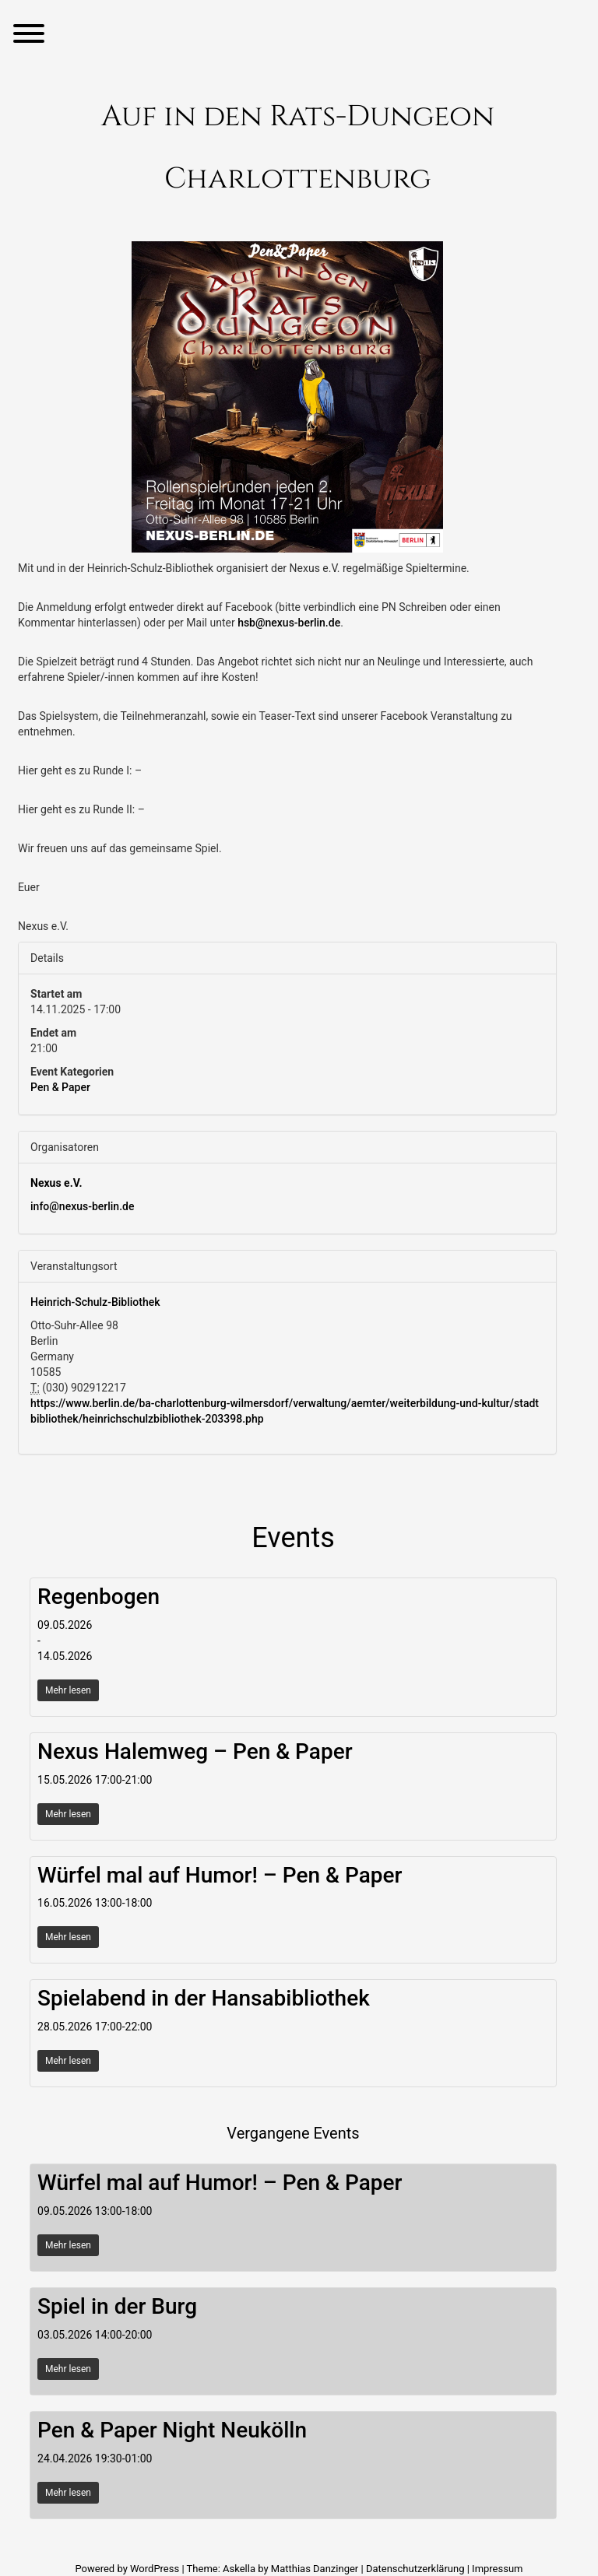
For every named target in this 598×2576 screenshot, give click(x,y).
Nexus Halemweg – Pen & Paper (195, 1751)
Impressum (497, 2568)
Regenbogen (98, 1596)
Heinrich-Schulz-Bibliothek (95, 1302)
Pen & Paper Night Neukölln (172, 2430)
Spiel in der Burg (117, 2306)
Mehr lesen (68, 1690)
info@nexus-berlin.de (82, 1206)
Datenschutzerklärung (415, 2568)
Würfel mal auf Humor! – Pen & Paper (219, 1875)
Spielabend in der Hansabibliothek (203, 1998)
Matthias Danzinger (314, 2568)
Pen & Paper (60, 1087)
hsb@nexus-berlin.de (288, 622)
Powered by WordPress (128, 2568)
